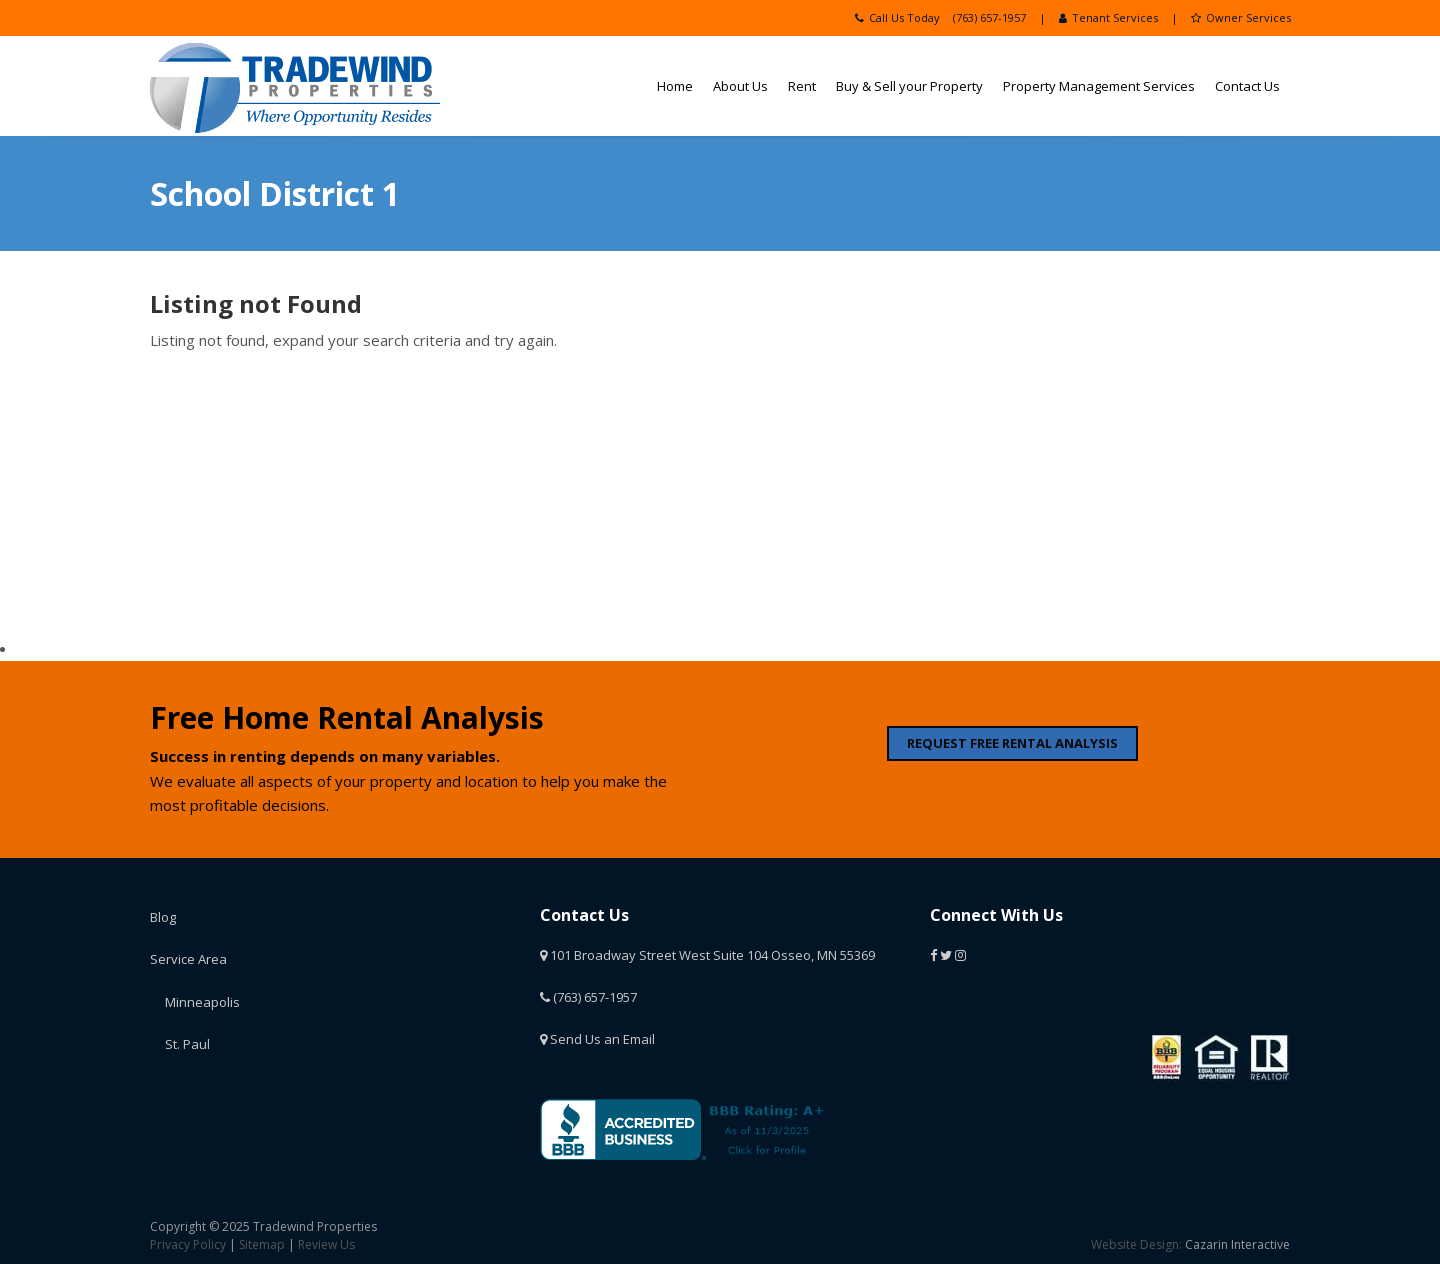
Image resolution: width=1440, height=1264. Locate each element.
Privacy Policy (188, 1244)
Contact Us (1247, 86)
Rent (802, 86)
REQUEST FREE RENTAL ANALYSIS (1012, 743)
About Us (740, 86)
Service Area (188, 959)
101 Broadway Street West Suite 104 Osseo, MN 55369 (707, 955)
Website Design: (1136, 1244)
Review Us (326, 1244)
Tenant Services (1108, 17)
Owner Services (1241, 17)
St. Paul (187, 1044)
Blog (163, 917)
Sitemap (262, 1244)
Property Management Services (1099, 86)
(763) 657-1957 (989, 17)
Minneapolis (202, 1002)
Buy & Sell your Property (909, 86)
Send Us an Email (597, 1039)
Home (675, 86)
